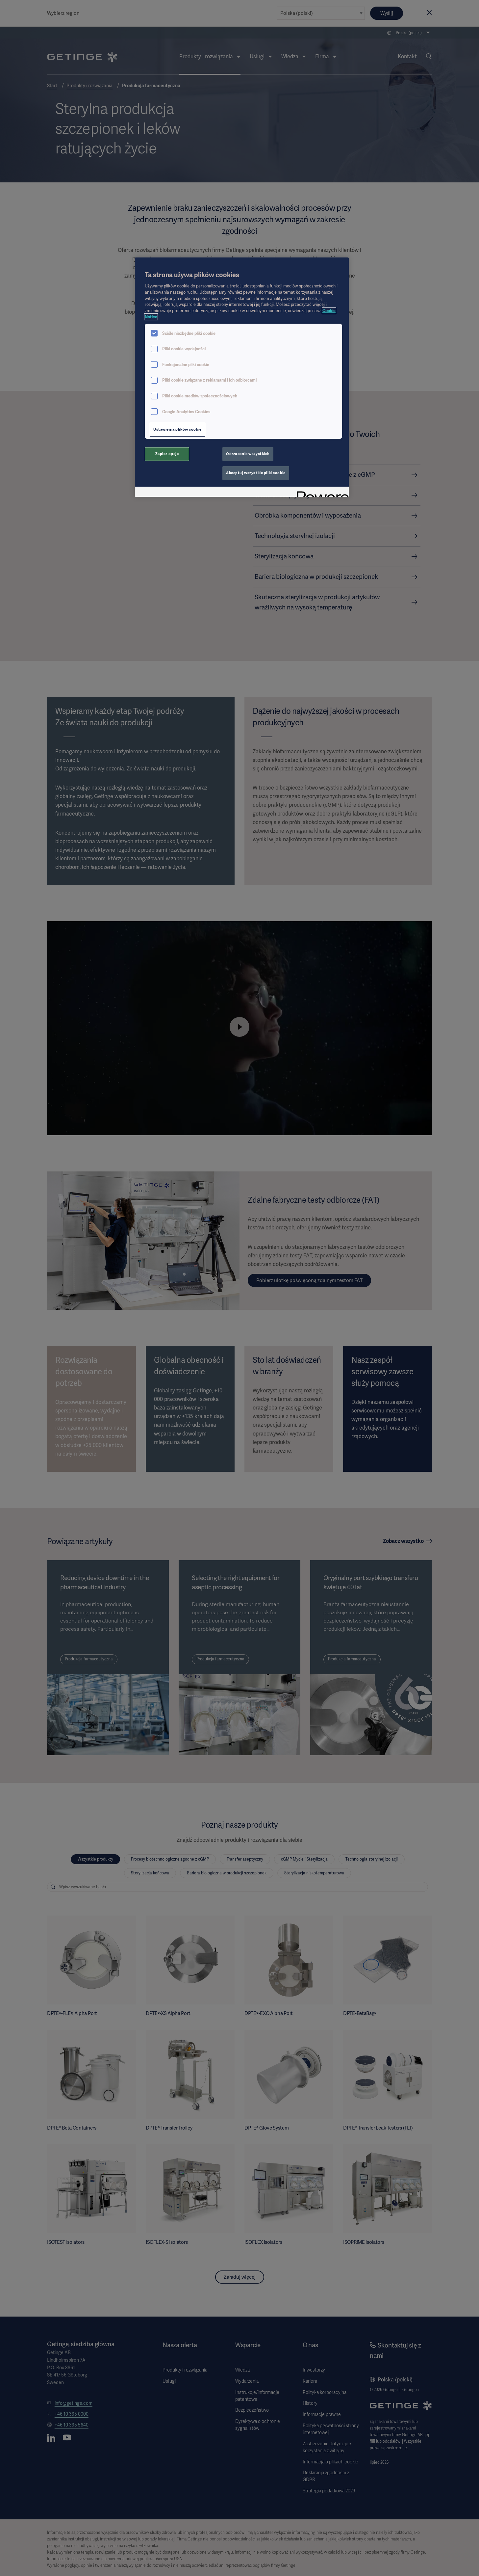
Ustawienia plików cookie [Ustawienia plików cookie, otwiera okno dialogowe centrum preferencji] (177, 429)
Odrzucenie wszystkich (248, 453)
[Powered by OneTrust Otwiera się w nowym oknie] (320, 493)
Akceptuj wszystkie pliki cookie (256, 472)
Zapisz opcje (167, 453)
